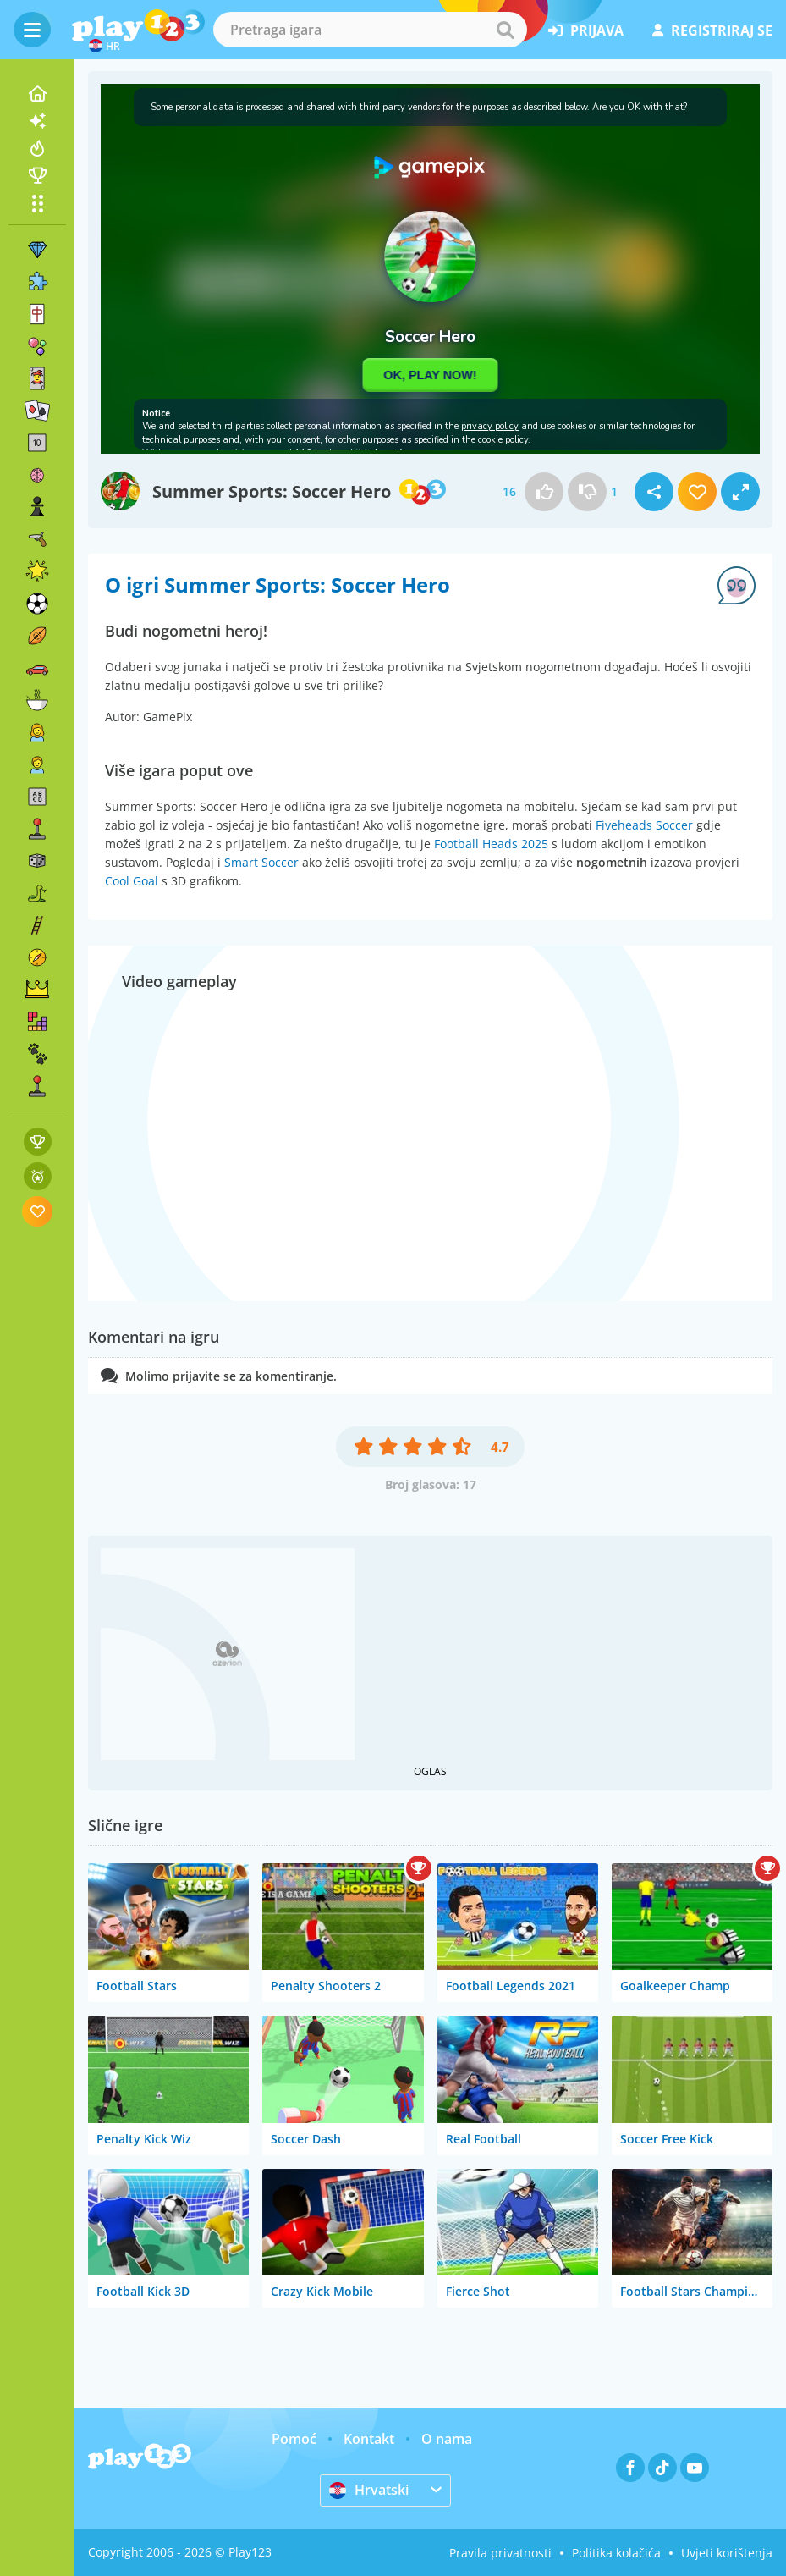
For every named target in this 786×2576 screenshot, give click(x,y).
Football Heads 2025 (491, 844)
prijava (586, 30)
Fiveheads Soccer (644, 825)
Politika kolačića (616, 2553)
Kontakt (369, 2439)
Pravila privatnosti (500, 2553)
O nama (446, 2439)
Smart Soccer (261, 862)
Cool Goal (131, 881)
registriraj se (712, 30)
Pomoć (294, 2439)
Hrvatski (369, 2489)
